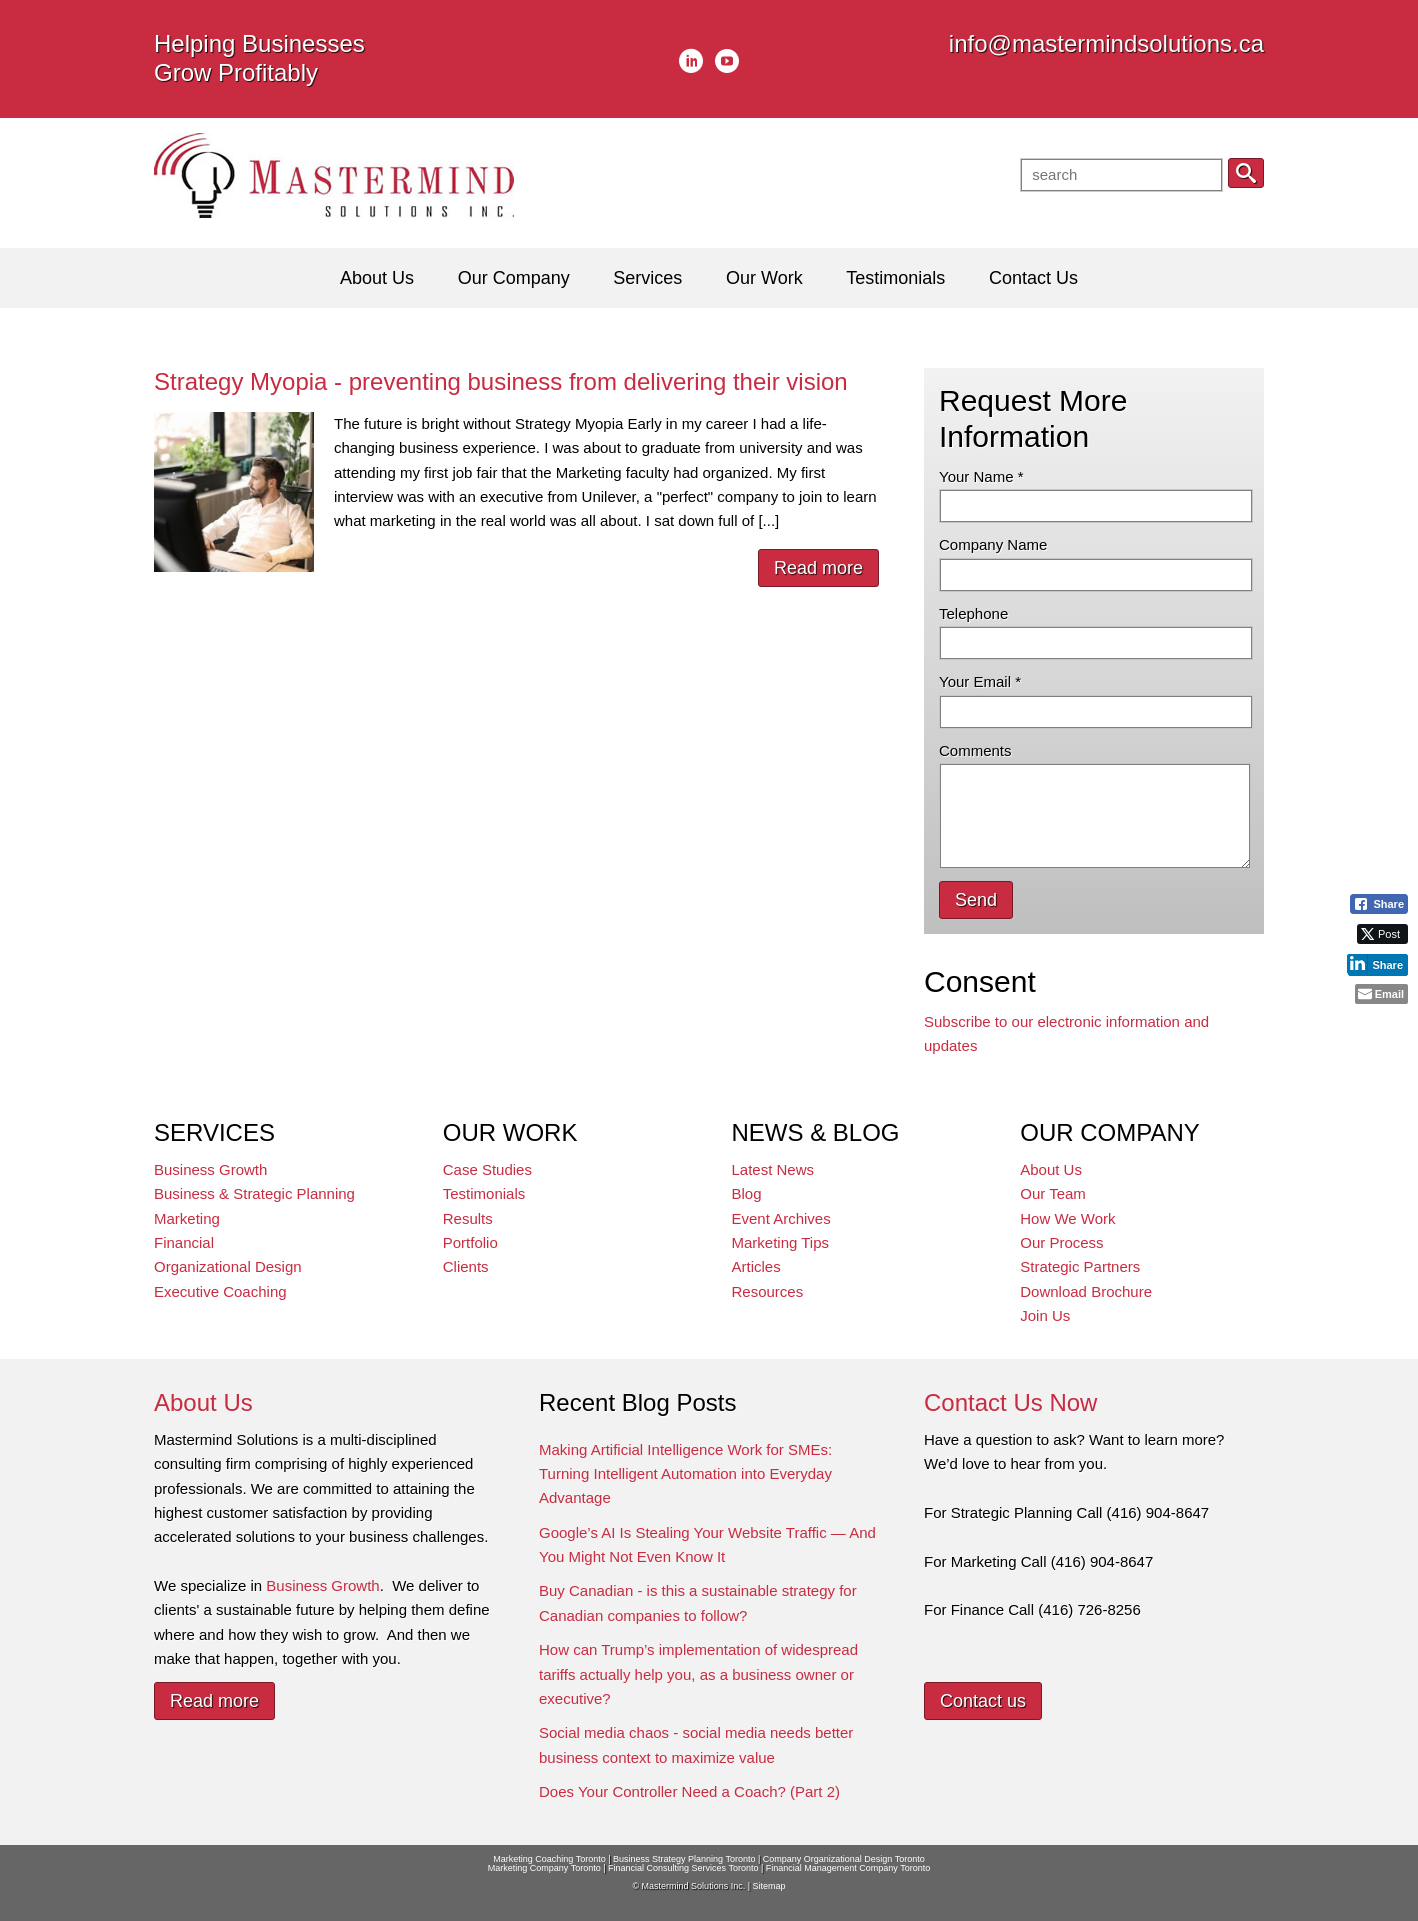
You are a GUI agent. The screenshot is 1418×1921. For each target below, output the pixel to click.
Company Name (993, 544)
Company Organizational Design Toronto (844, 1859)
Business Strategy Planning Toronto (684, 1859)
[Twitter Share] (1382, 934)
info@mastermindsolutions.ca (1106, 43)
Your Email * (980, 681)
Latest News (773, 1169)
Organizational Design (228, 1266)
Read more (818, 568)
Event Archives (781, 1218)
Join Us (1045, 1315)
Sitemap (768, 1886)
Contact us (983, 1701)
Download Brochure (1086, 1291)
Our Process (1061, 1242)
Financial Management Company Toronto (848, 1868)
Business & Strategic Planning (254, 1193)
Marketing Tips (781, 1242)
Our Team (1053, 1193)
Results (468, 1218)
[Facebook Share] (1379, 904)
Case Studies (487, 1169)
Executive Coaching (220, 1291)
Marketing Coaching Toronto (549, 1859)
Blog (747, 1193)
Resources (768, 1291)
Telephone (973, 613)
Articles (756, 1266)
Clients (466, 1266)
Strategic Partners (1080, 1266)
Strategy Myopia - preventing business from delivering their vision (501, 381)
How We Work (1067, 1218)
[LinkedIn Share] (1377, 964)
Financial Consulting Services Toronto (683, 1868)
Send (976, 900)
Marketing (187, 1218)
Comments (975, 750)
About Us (1051, 1169)
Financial (184, 1242)
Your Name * (981, 476)
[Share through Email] (1381, 994)
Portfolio (470, 1242)
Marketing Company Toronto (544, 1868)
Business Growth (210, 1169)
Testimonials (484, 1193)
